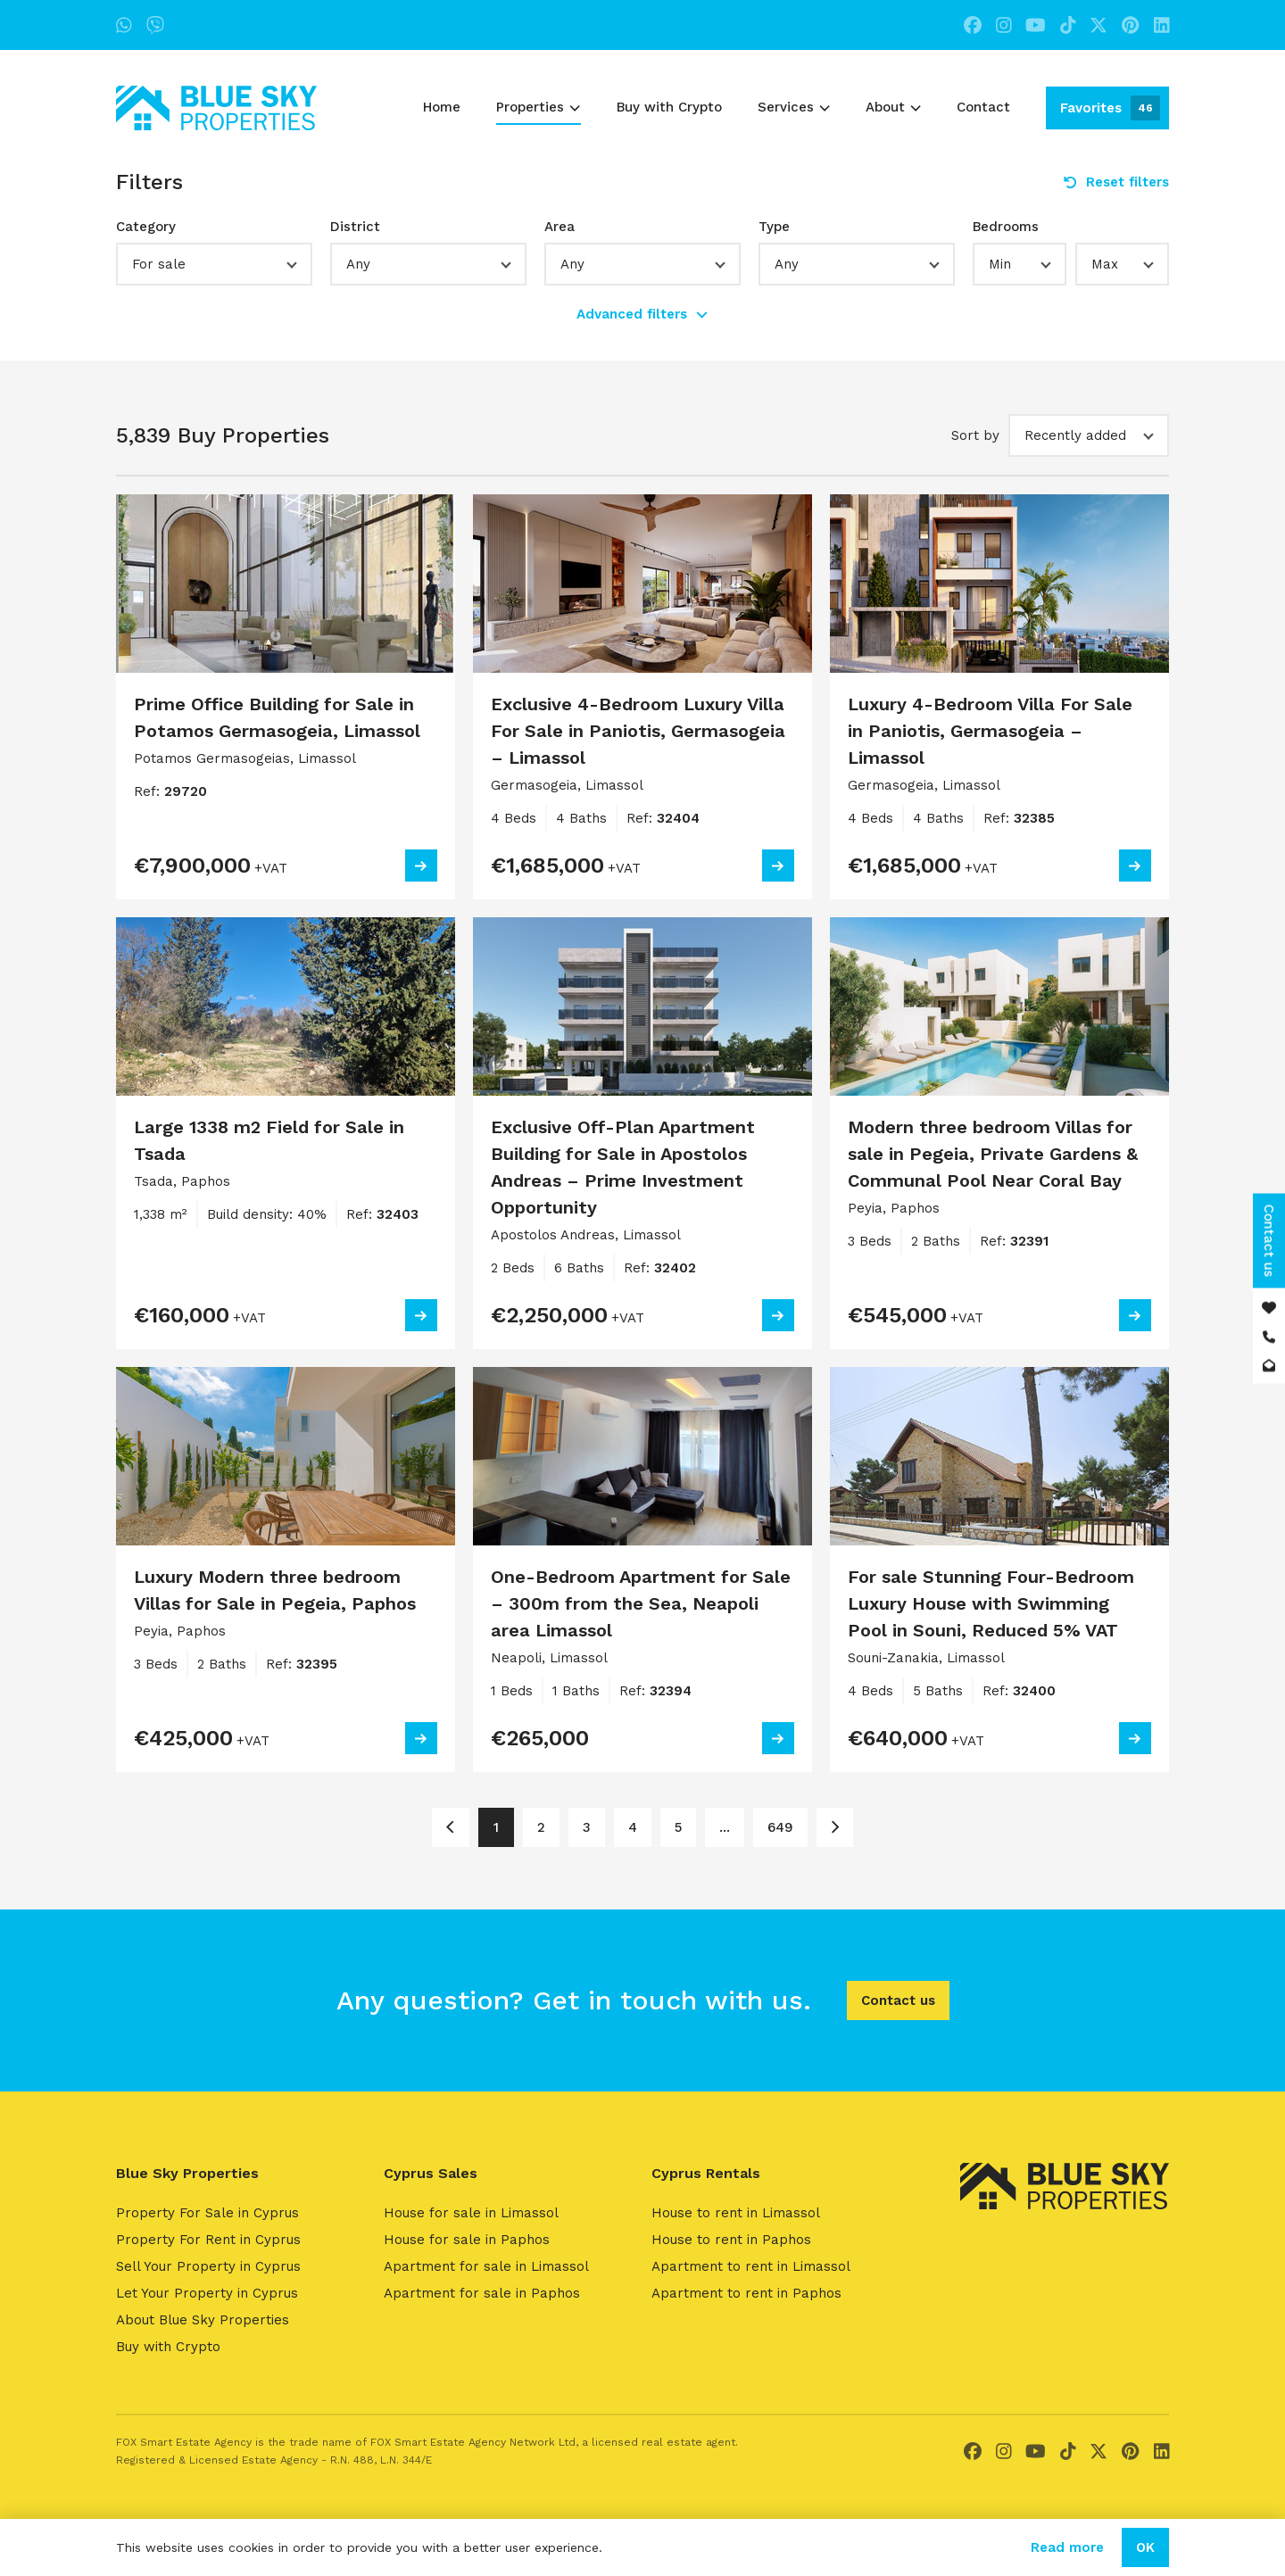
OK (1145, 2547)
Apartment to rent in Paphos (746, 2293)
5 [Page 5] (678, 1827)
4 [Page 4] (632, 1827)
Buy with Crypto (669, 107)
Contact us (898, 2000)
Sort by (975, 435)
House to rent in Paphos (731, 2240)
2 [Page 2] (541, 1827)
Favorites (1110, 107)
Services (794, 107)
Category (146, 227)
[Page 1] (450, 1827)
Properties (538, 107)
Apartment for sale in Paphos (482, 2293)
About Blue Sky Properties (202, 2320)
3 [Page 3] (587, 1827)
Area (559, 227)
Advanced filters (642, 314)
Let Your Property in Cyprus (207, 2293)
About (893, 107)
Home (441, 107)
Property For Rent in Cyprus (208, 2240)
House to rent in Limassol (735, 2213)
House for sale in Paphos (467, 2240)
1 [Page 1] (496, 1827)
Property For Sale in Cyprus (207, 2213)
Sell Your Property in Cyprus (208, 2266)
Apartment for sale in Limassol (486, 2266)
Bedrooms (1006, 227)
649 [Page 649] (780, 1827)
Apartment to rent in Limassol (750, 2266)
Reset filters (1116, 182)
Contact (983, 107)
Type (774, 227)
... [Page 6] (724, 1827)
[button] (214, 264)
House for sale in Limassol (471, 2213)
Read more (1067, 2547)
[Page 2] (835, 1827)
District (355, 227)
